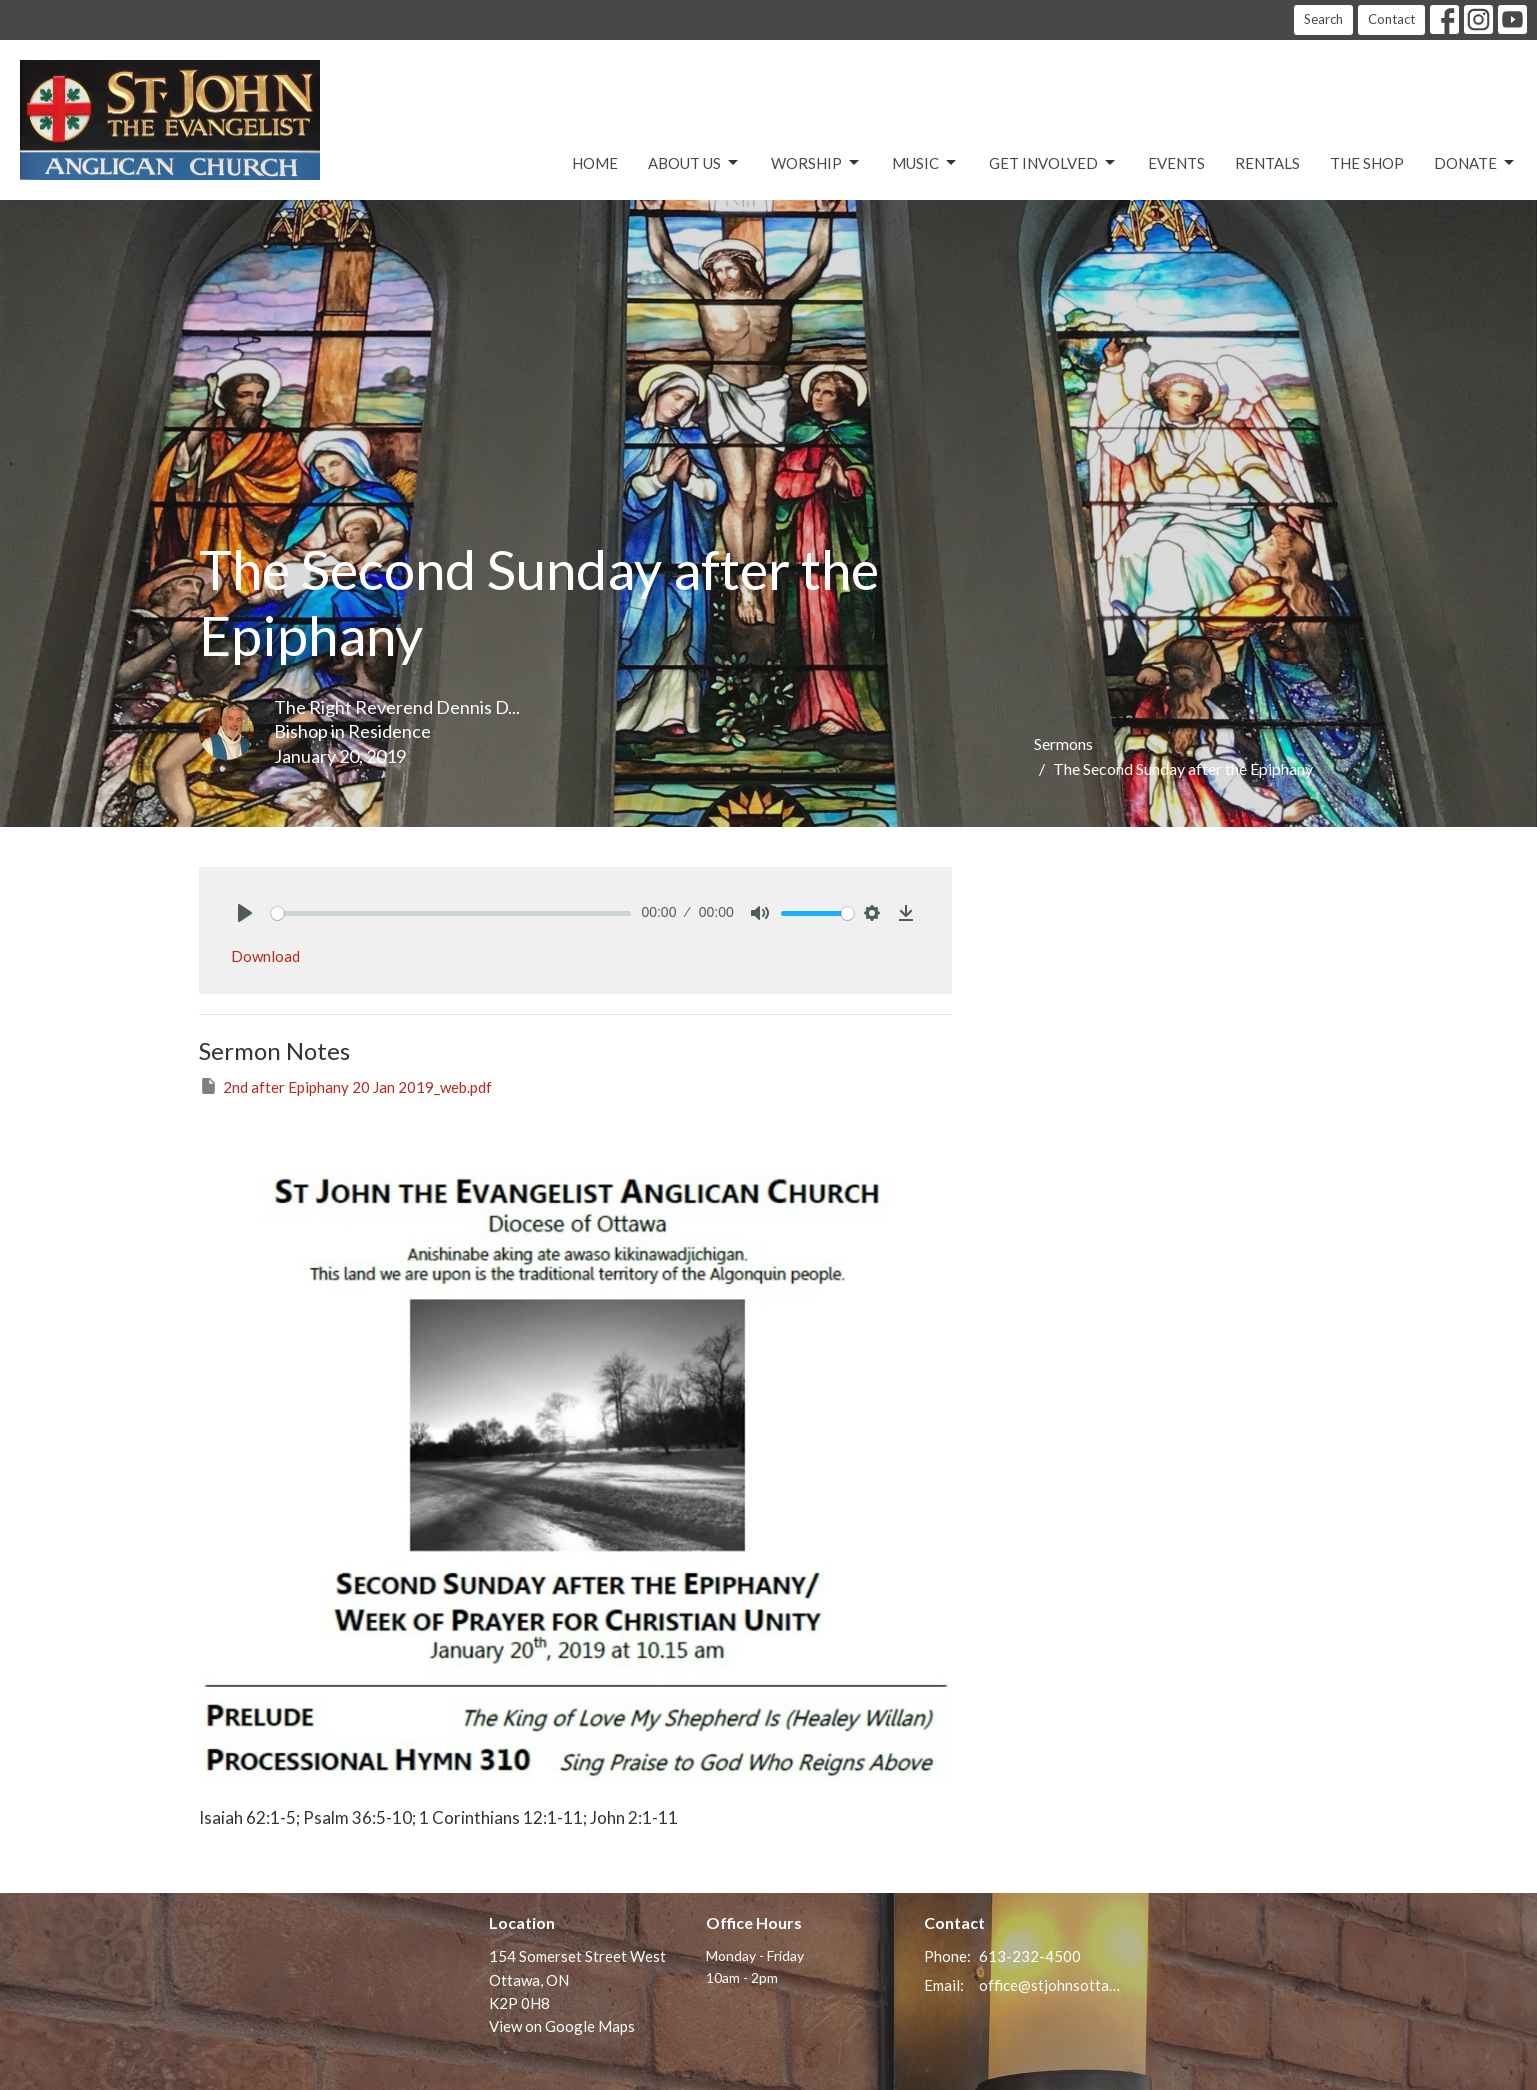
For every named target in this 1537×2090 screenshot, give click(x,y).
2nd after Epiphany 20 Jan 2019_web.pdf (345, 1086)
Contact (1391, 19)
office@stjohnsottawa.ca (1050, 1985)
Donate (1475, 163)
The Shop (1367, 163)
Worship (816, 163)
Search (1323, 19)
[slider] (451, 913)
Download (265, 956)
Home (595, 163)
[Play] (245, 913)
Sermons (1063, 743)
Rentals (1267, 163)
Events (1176, 163)
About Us (694, 163)
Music (925, 163)
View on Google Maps (562, 2026)
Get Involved (1053, 163)
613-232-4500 (1030, 1956)
